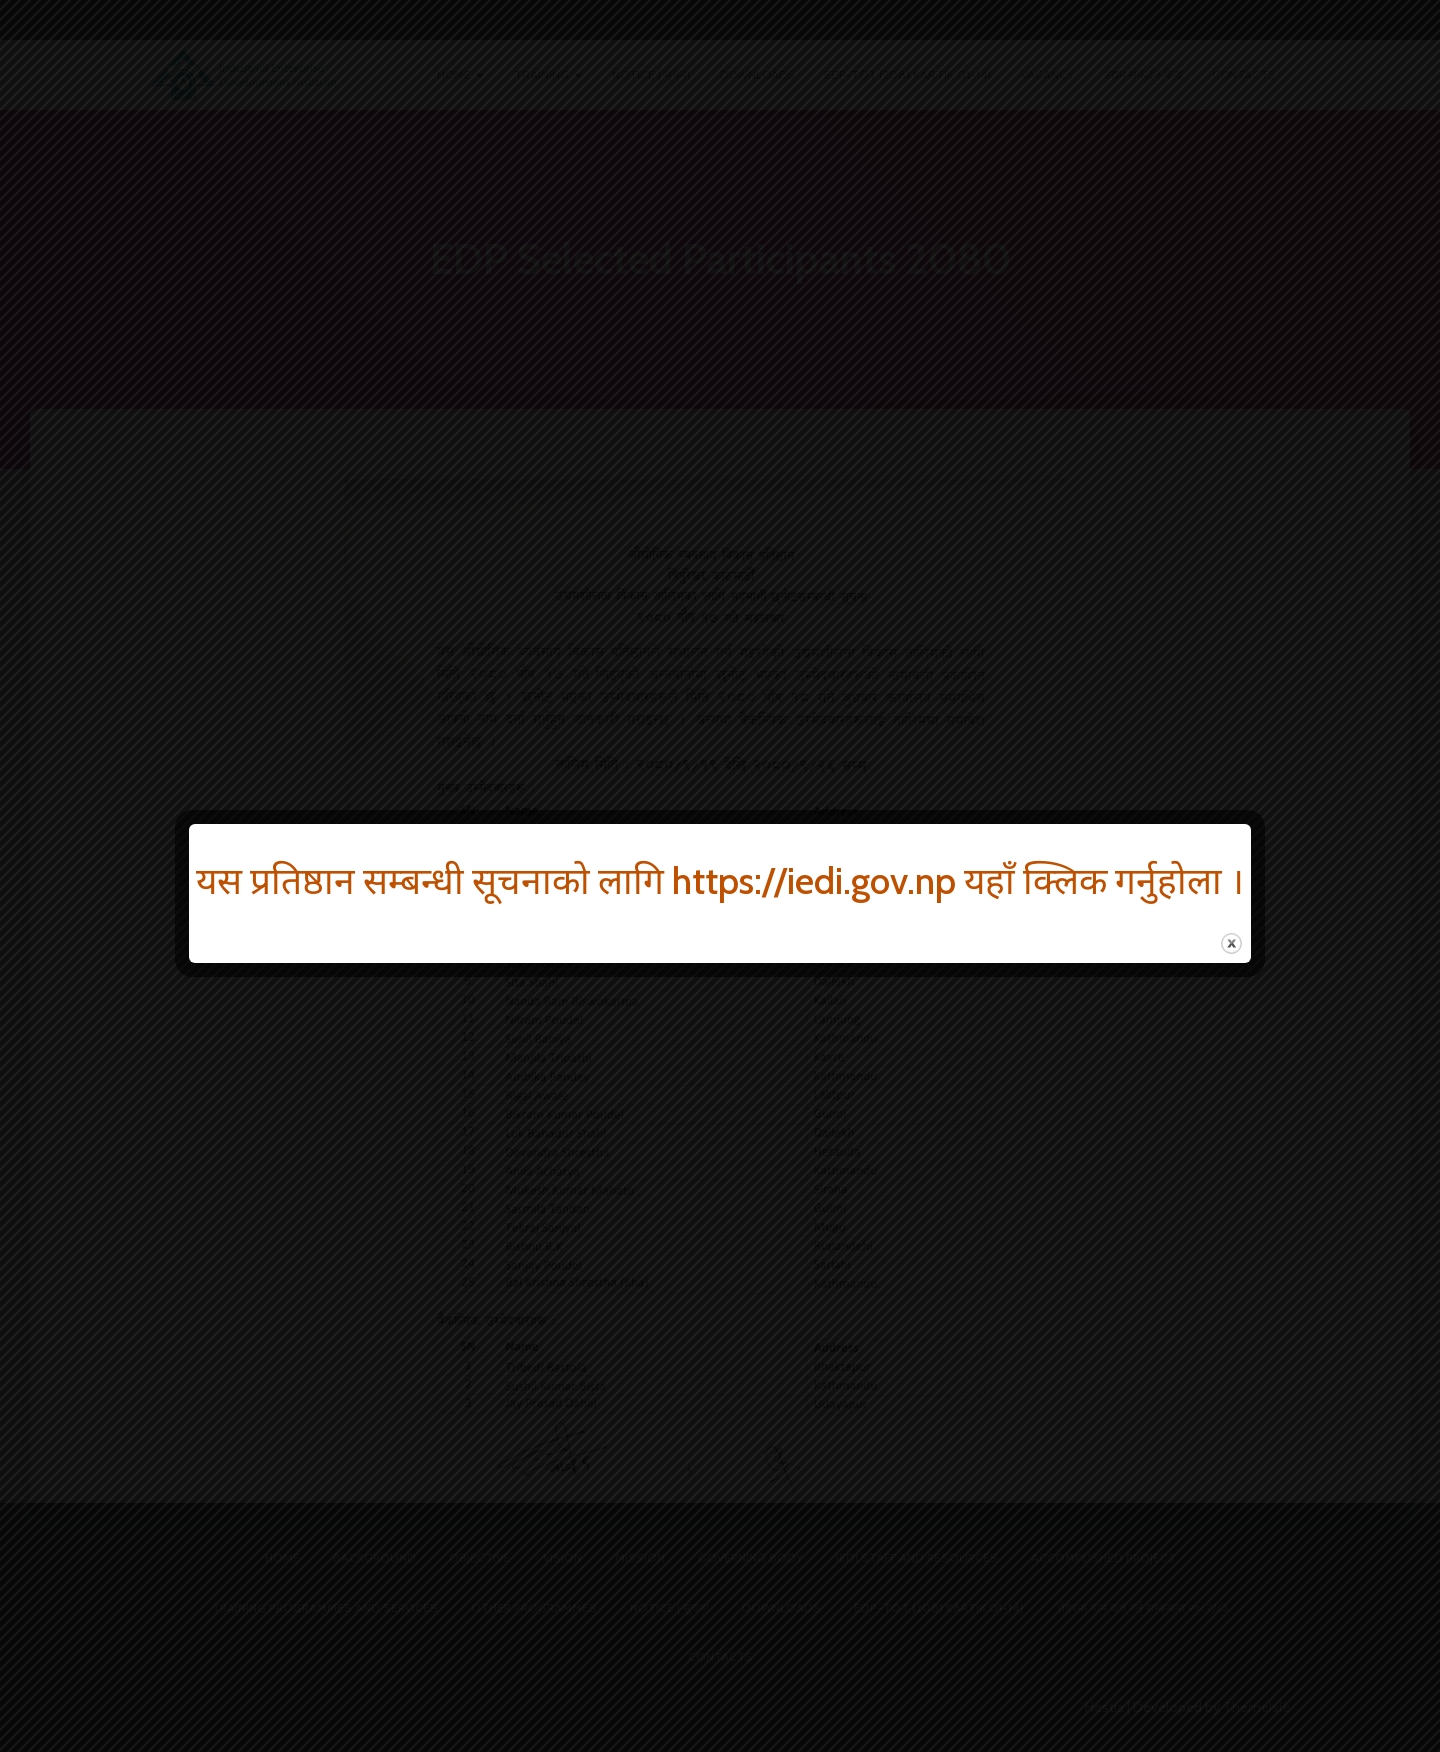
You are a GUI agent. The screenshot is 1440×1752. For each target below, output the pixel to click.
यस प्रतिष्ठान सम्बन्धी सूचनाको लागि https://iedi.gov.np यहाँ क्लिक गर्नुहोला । (720, 880)
